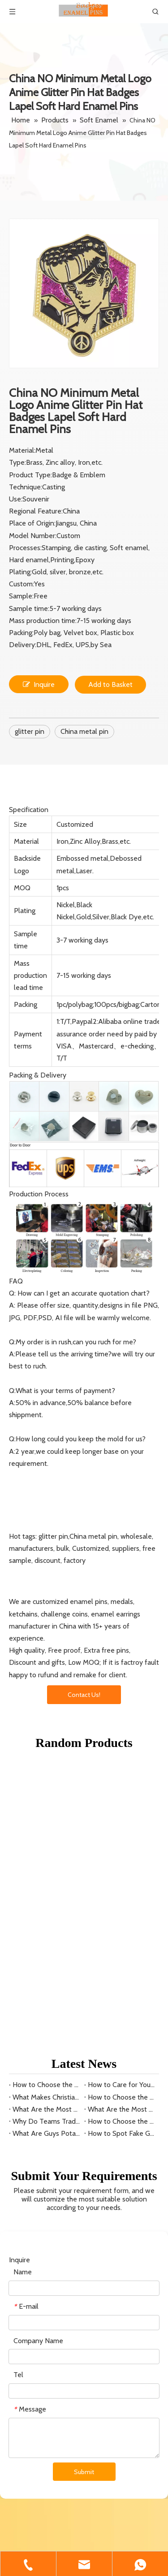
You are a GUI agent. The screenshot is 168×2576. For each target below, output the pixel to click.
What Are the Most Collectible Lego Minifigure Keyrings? (47, 1815)
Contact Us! (84, 1695)
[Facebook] (15, 2530)
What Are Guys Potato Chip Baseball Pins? (47, 1839)
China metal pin (84, 731)
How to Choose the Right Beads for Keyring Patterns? (47, 1791)
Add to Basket (110, 684)
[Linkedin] (32, 2530)
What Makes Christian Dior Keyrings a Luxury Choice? (47, 1803)
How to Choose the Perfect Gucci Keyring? (122, 1803)
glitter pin (29, 731)
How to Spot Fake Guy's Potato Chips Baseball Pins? (122, 1839)
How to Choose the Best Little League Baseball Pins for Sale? (122, 1827)
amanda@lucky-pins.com (55, 2490)
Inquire (39, 684)
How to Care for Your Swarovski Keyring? (122, 1791)
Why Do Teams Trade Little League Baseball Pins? (47, 1827)
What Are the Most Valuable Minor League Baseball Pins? (122, 1815)
